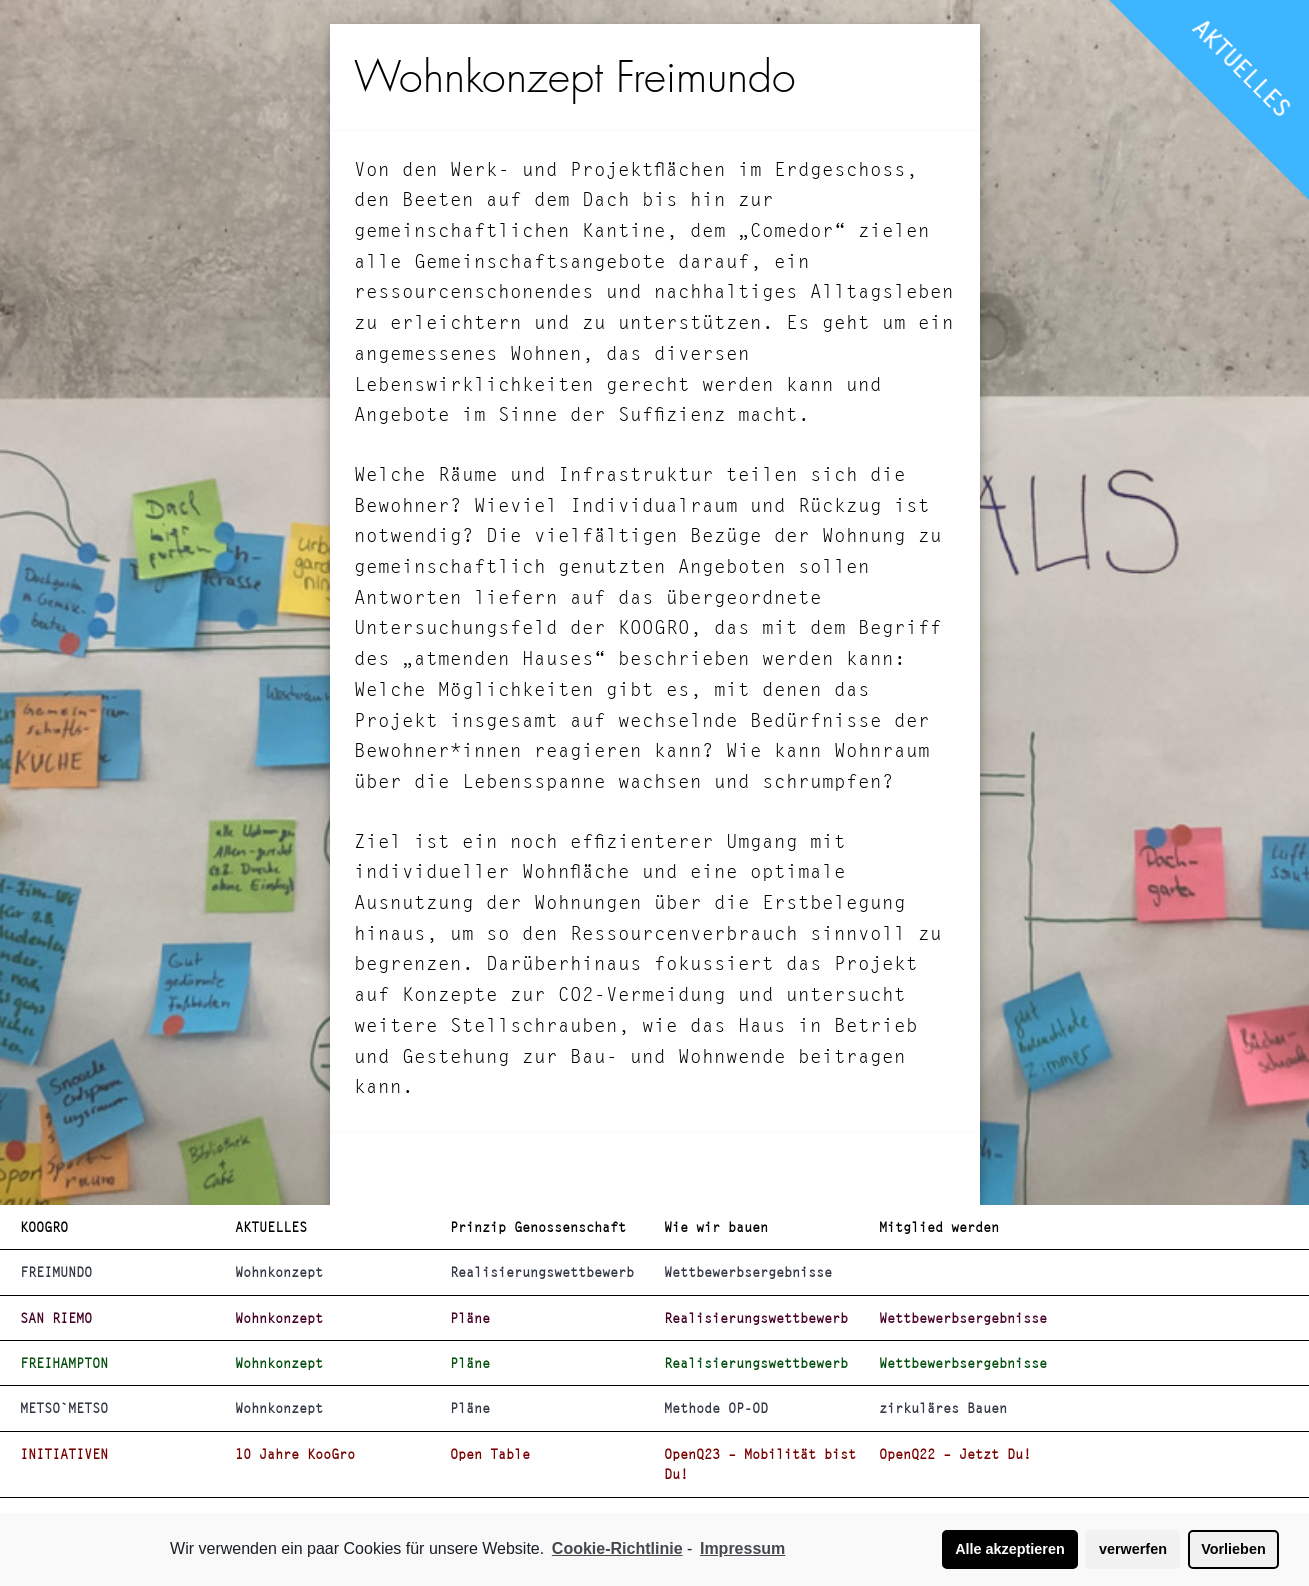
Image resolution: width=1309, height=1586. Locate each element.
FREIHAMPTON (64, 1363)
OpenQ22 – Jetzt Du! (955, 1454)
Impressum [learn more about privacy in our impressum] (742, 1548)
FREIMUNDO (56, 1272)
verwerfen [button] (1133, 1549)
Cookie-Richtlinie (617, 1548)
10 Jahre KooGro (295, 1454)
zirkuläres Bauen (943, 1408)
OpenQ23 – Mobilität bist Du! (760, 1464)
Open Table (490, 1454)
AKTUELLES (1242, 68)
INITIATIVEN (64, 1454)
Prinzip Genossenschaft (538, 1227)
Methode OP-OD (716, 1408)
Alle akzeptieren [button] (1010, 1549)
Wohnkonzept (279, 1272)
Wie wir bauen (716, 1227)
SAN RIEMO (56, 1318)
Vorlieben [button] (1233, 1549)
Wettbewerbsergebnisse (748, 1272)
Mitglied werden (939, 1227)
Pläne (470, 1318)
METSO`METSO (64, 1408)
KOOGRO (44, 1227)
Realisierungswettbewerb (542, 1272)
